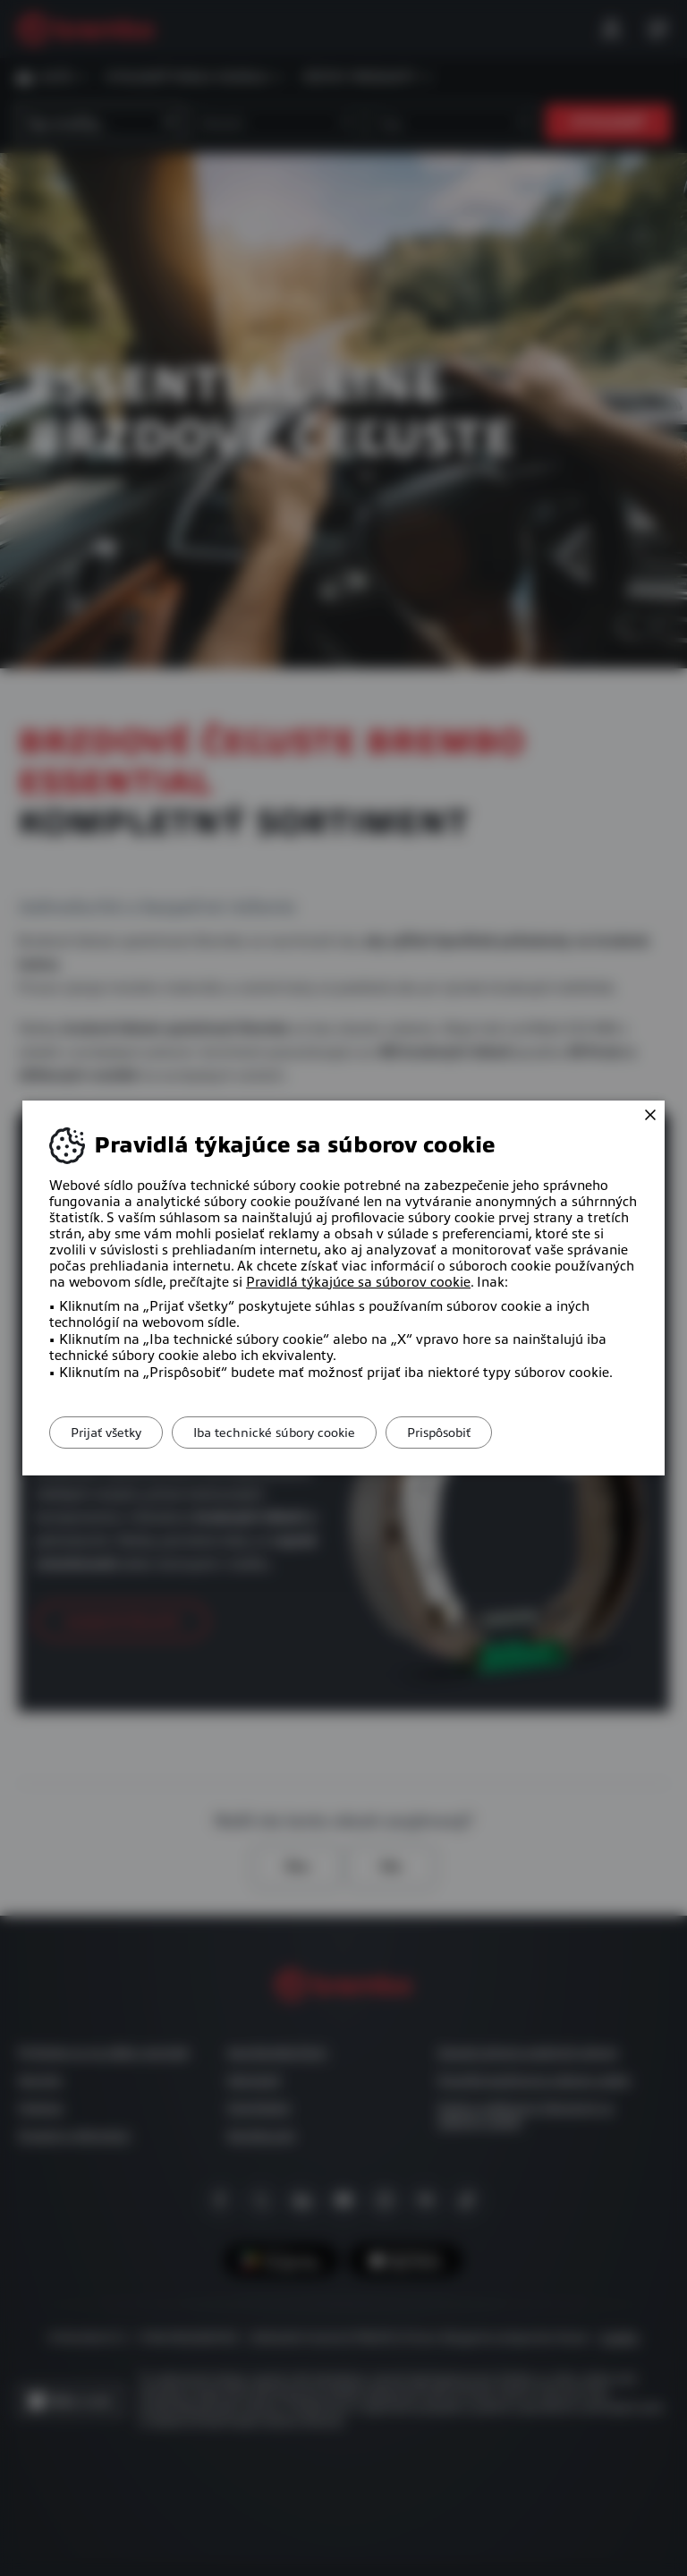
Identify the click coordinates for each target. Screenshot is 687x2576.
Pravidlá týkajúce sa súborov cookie (358, 1282)
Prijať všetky (112, 1432)
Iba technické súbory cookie (293, 1432)
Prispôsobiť (470, 1432)
